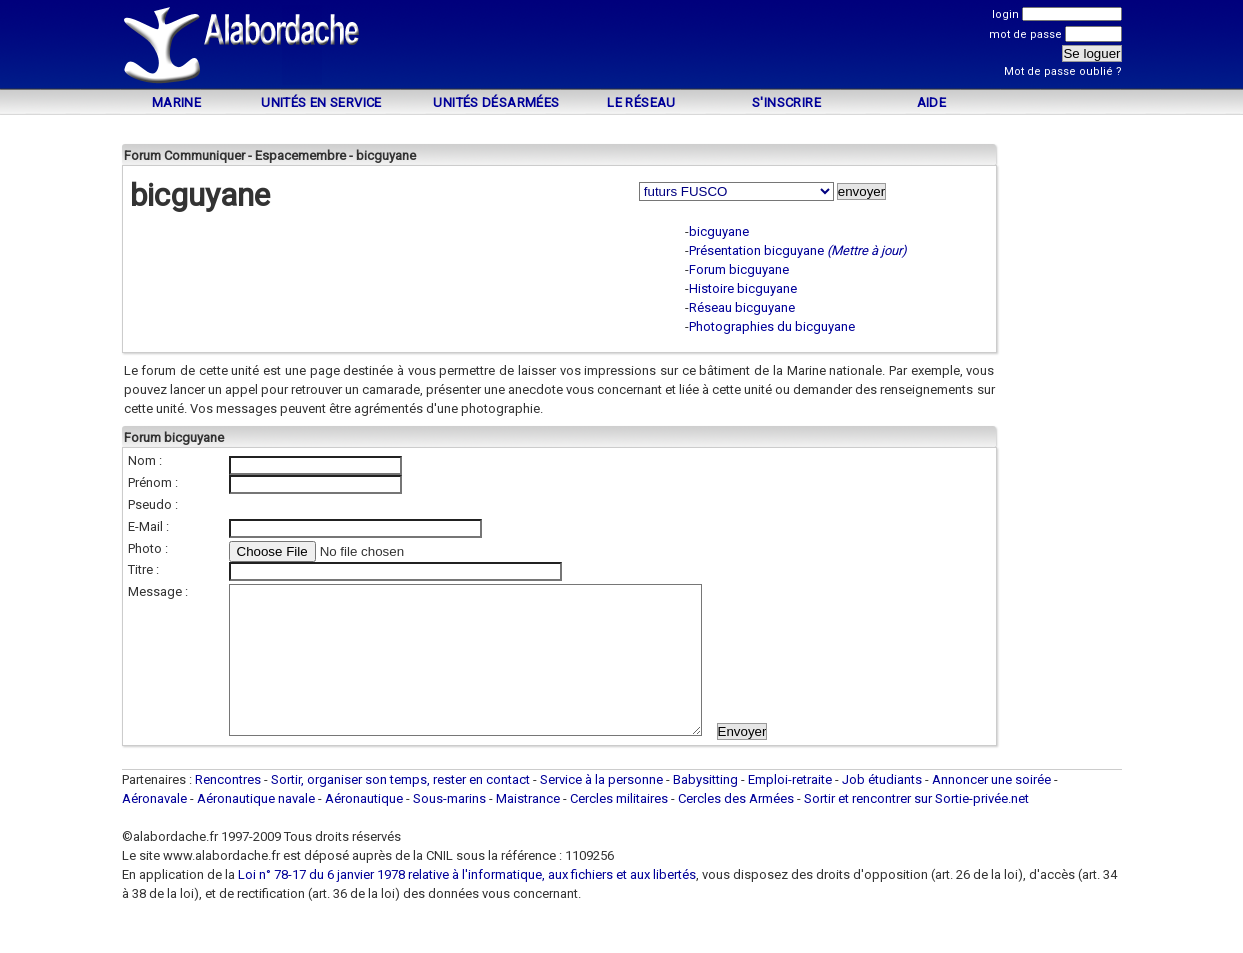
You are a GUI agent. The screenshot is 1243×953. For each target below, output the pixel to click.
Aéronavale (154, 828)
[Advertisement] (622, 47)
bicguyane (719, 231)
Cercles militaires (619, 828)
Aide (932, 102)
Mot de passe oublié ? (1063, 71)
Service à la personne (601, 809)
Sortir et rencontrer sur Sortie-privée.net (916, 828)
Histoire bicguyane (743, 288)
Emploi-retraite (790, 809)
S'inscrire (786, 102)
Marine (176, 102)
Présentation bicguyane (756, 250)
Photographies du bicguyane (772, 326)
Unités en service (321, 102)
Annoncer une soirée (991, 809)
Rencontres (228, 809)
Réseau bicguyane (742, 307)
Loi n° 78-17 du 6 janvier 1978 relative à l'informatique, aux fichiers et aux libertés (465, 904)
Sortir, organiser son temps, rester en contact (400, 809)
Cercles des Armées (736, 828)
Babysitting (705, 809)
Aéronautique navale (256, 828)
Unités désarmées (496, 102)
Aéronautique (365, 828)
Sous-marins (449, 828)
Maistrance (528, 828)
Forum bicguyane (739, 269)
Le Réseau (641, 102)
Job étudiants (882, 809)
